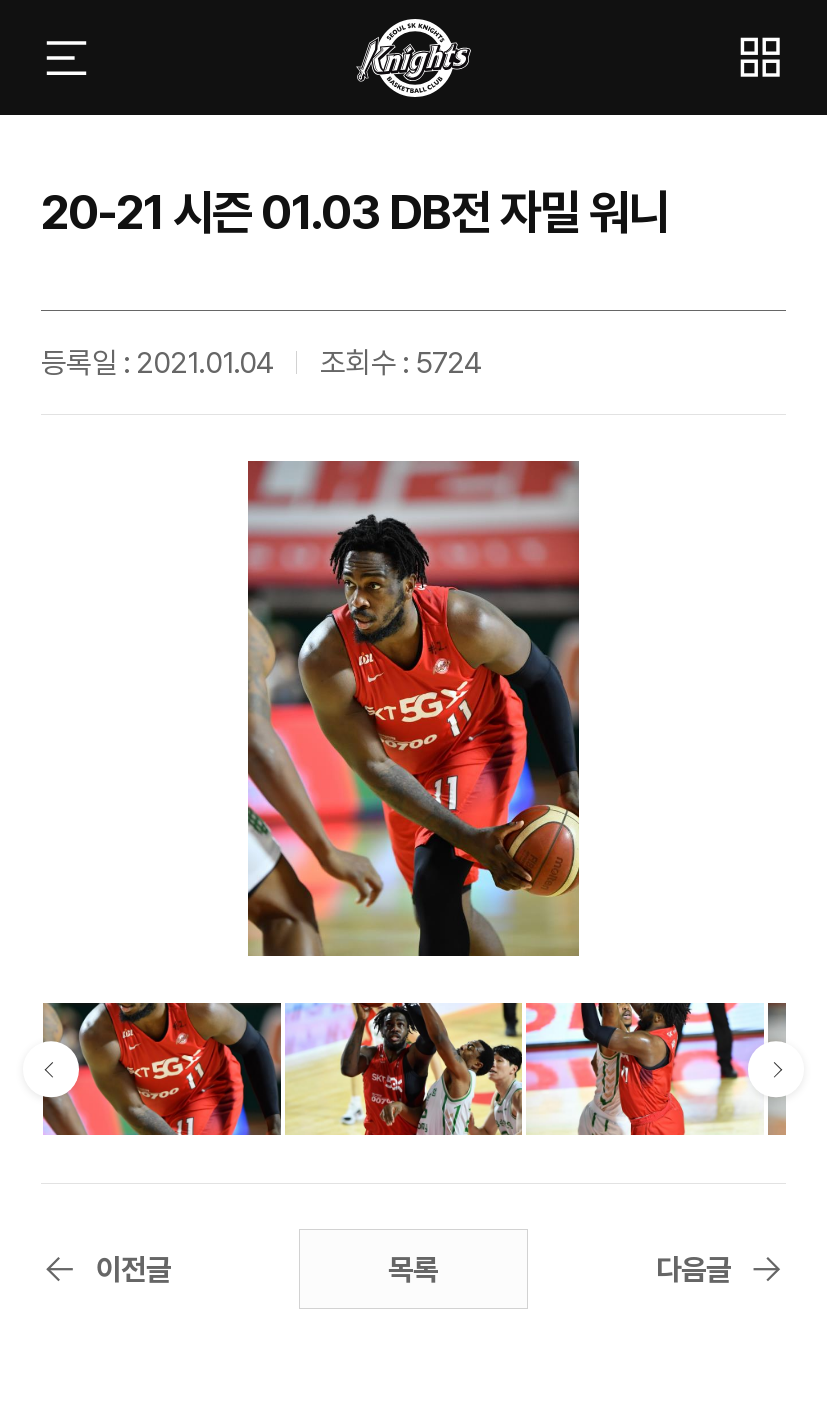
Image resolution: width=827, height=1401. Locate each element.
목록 (413, 1269)
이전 (50, 1069)
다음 (775, 1069)
